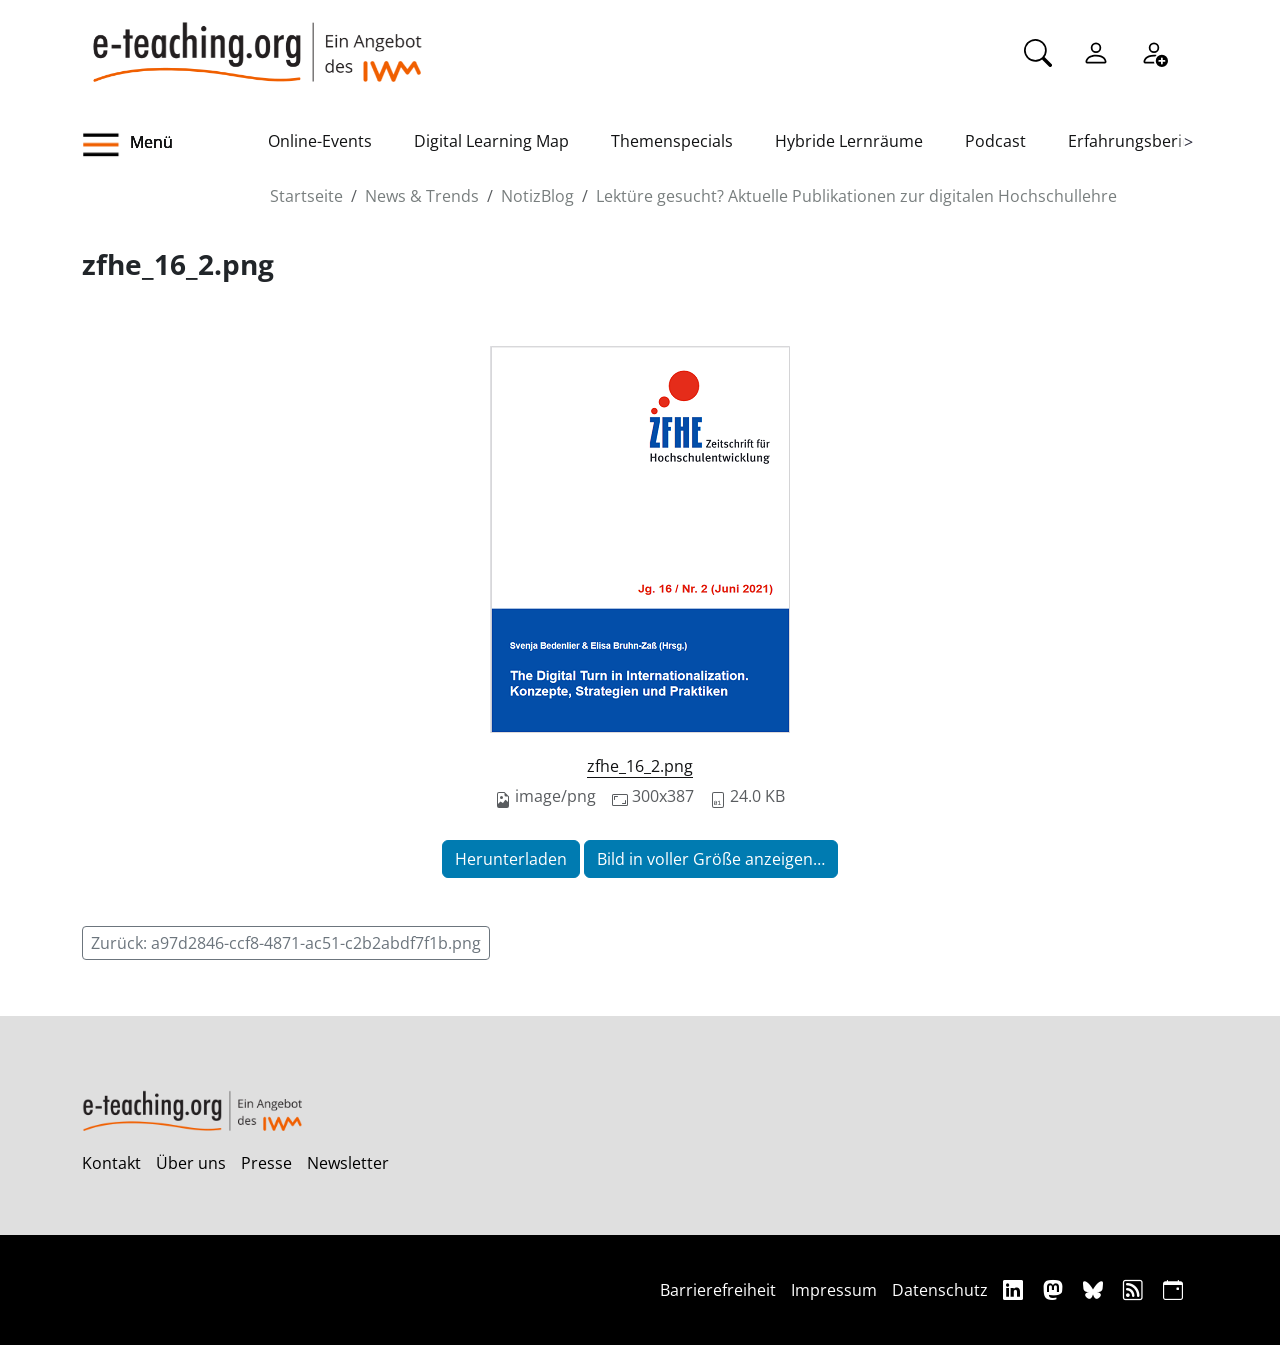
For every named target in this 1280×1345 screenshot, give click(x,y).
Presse (266, 1163)
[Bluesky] (1095, 1289)
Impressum (834, 1290)
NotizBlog (537, 196)
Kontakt (111, 1163)
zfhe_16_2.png (640, 766)
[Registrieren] (1154, 51)
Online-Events (320, 141)
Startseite (306, 196)
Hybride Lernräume (849, 141)
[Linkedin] (1015, 1289)
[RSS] (1135, 1289)
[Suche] (1038, 51)
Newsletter (348, 1163)
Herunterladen (511, 859)
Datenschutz (940, 1290)
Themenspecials (672, 141)
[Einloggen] (1096, 51)
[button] (175, 145)
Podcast (995, 141)
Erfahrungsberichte (1141, 141)
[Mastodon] (1055, 1289)
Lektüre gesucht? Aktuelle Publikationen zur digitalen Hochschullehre (856, 196)
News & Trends (422, 196)
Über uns (191, 1163)
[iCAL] (1173, 1289)
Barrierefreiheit (718, 1290)
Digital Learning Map (491, 141)
